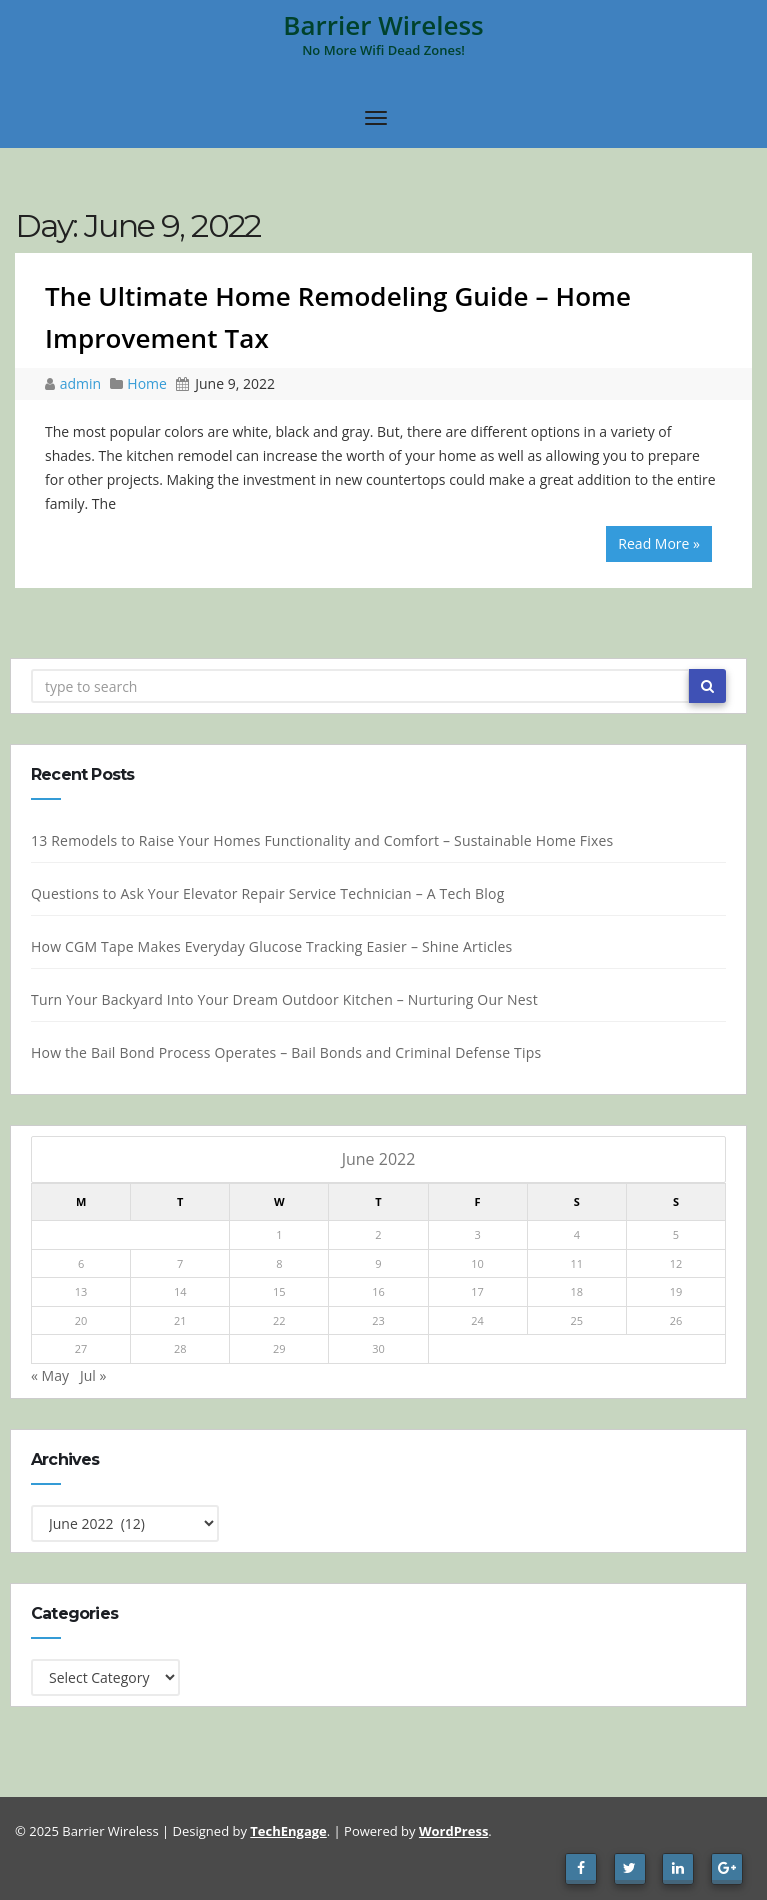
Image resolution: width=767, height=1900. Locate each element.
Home (147, 383)
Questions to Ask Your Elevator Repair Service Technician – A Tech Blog (274, 893)
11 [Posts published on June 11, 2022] (583, 1263)
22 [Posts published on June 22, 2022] (285, 1320)
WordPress (453, 1831)
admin (82, 383)
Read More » (659, 543)
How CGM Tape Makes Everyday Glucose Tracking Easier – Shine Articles (277, 946)
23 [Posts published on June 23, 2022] (385, 1320)
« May (56, 1375)
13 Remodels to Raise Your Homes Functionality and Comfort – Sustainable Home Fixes (328, 840)
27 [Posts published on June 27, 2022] (87, 1348)
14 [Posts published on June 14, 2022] (186, 1291)
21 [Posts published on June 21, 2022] (186, 1320)
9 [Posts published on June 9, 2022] (385, 1263)
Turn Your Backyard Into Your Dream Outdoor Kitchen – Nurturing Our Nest (290, 999)
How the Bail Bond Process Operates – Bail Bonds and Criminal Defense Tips (292, 1052)
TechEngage (288, 1831)
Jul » (99, 1375)
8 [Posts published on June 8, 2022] (286, 1263)
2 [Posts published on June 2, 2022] (385, 1234)
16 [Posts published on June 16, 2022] (385, 1291)
